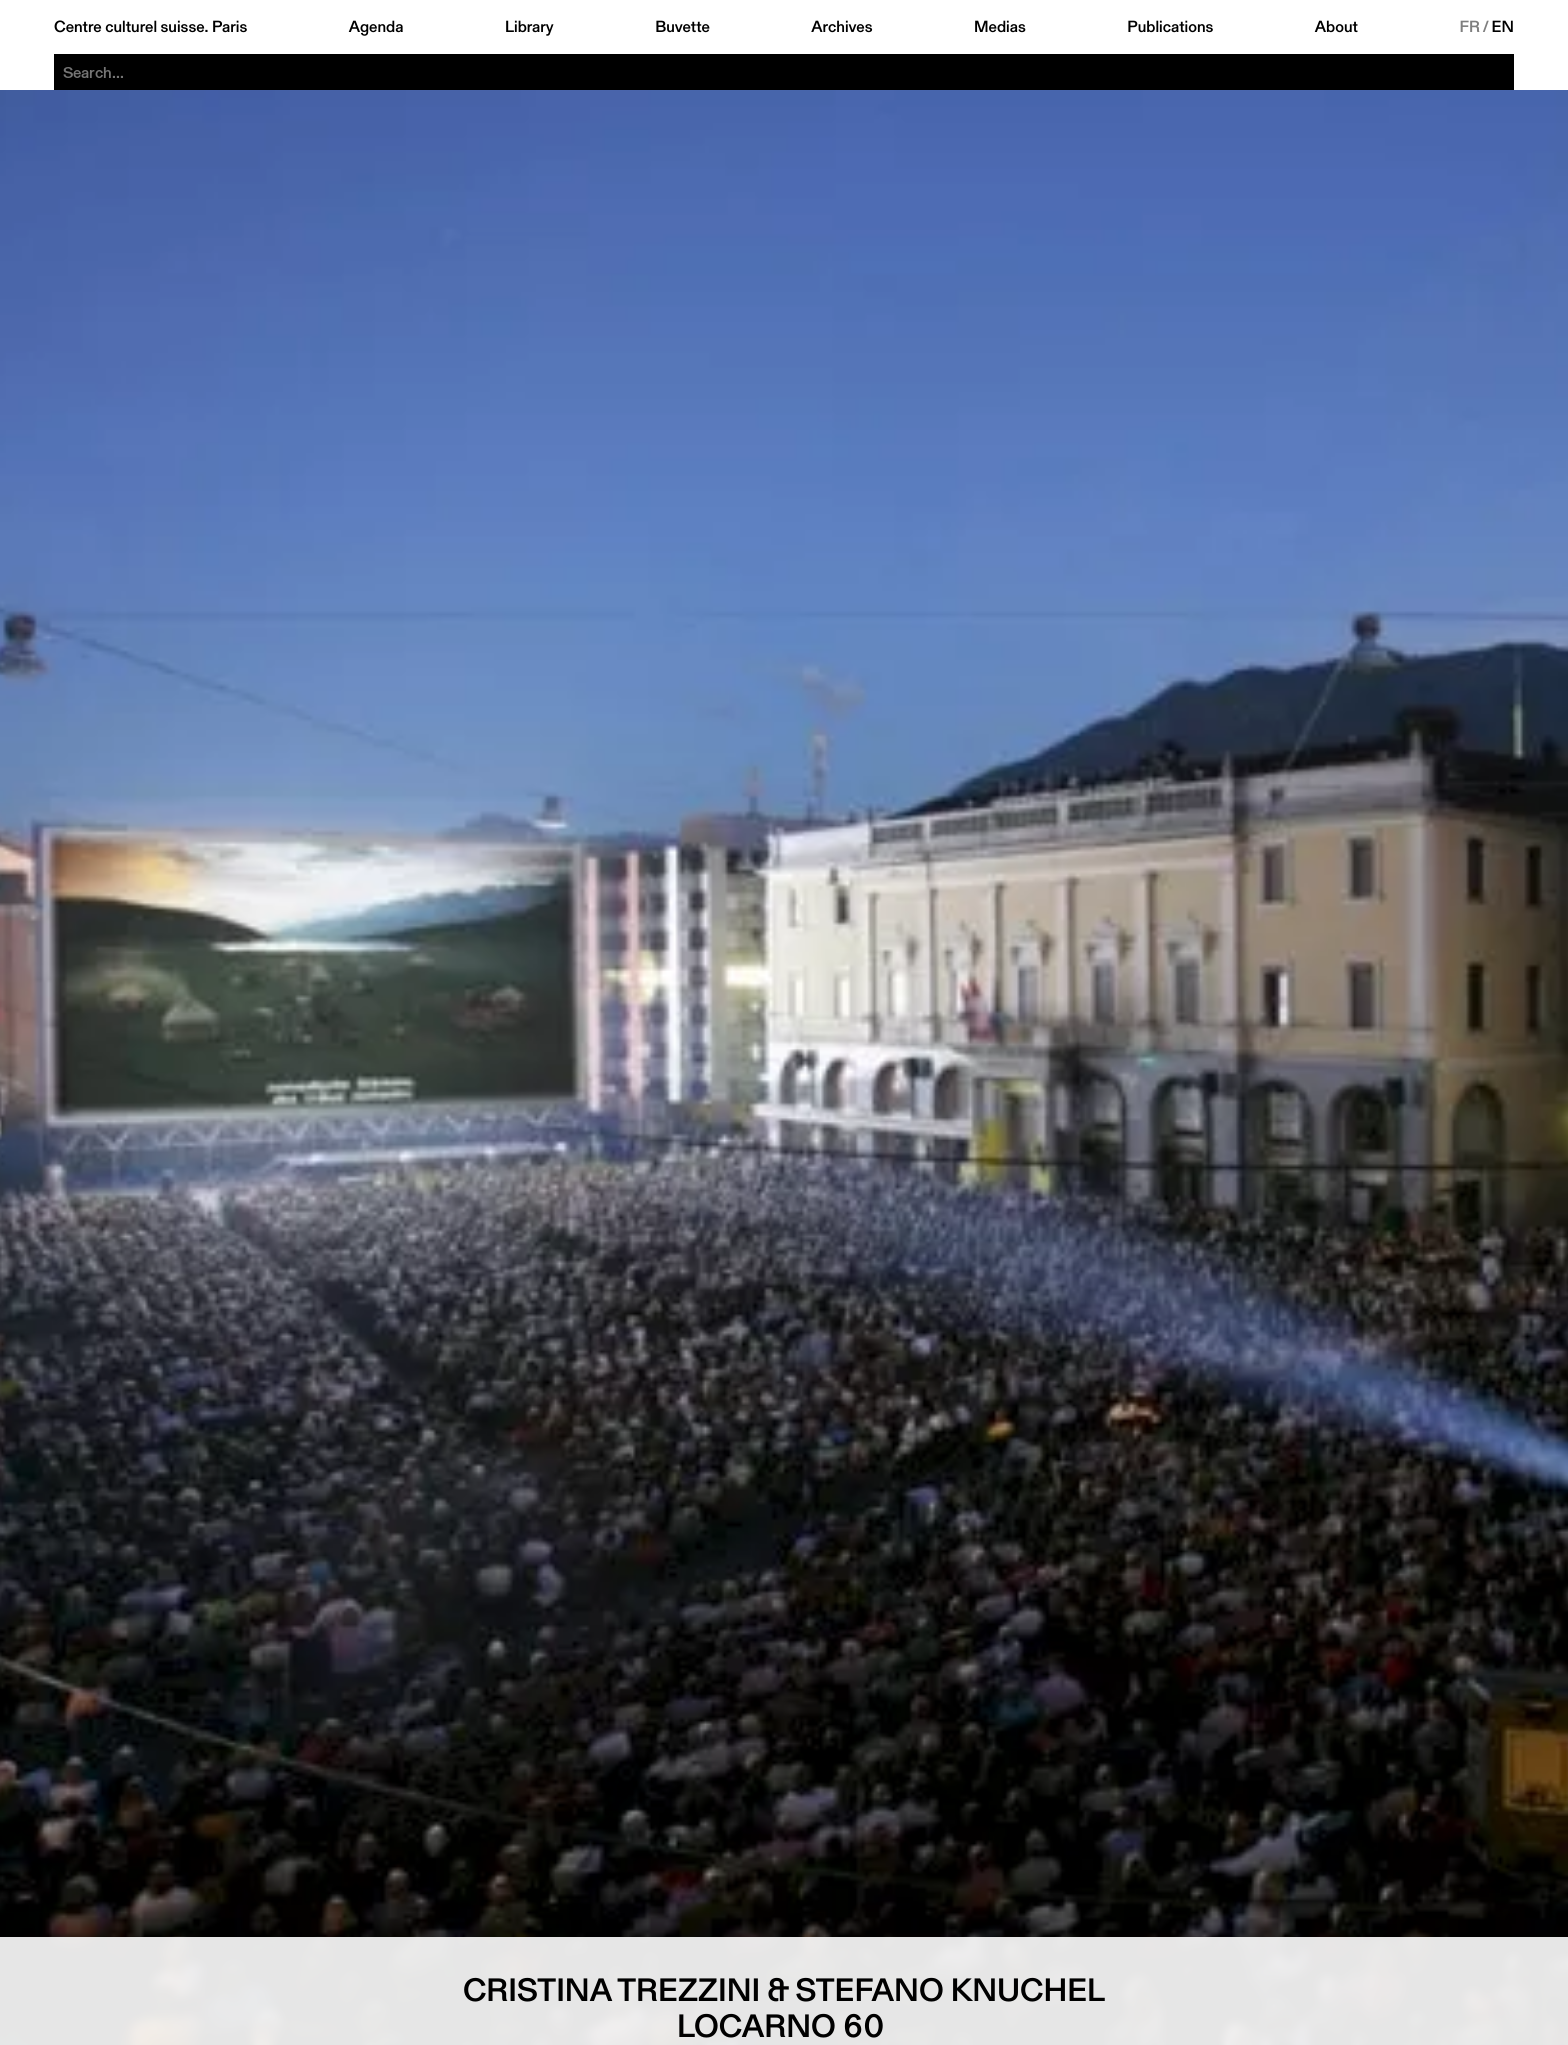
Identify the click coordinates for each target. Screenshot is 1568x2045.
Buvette (682, 27)
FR (1469, 27)
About (1336, 27)
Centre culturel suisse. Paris (150, 27)
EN (1503, 27)
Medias (1000, 27)
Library (529, 27)
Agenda (376, 27)
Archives (841, 27)
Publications (1170, 27)
